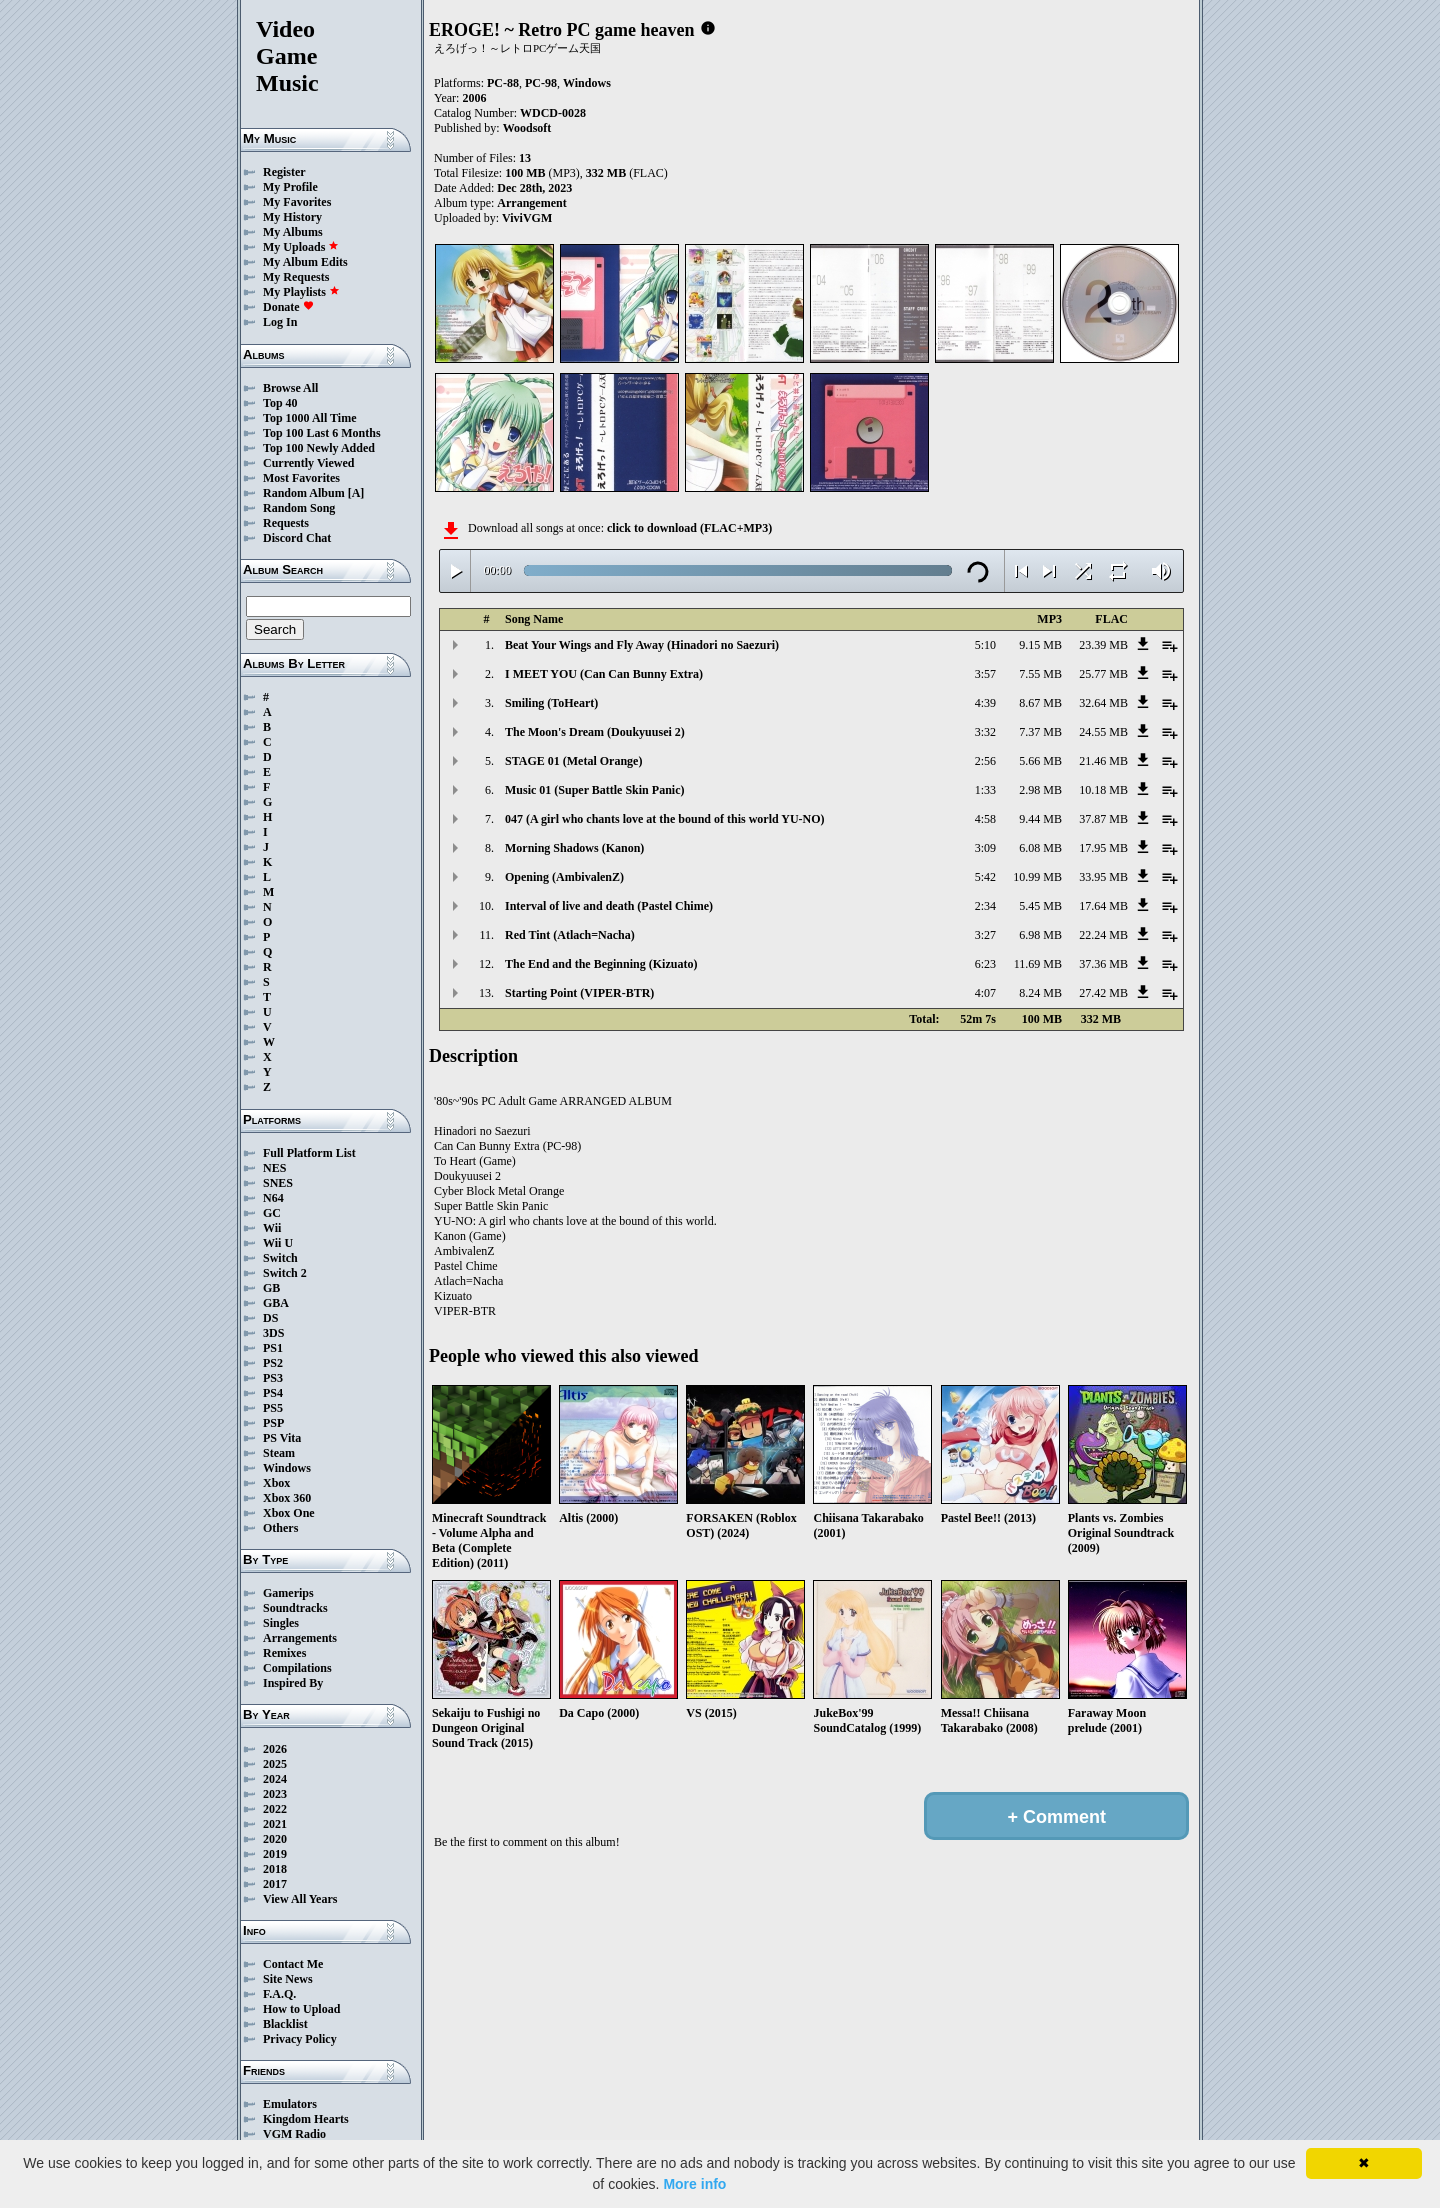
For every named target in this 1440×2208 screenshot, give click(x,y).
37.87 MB (1103, 819)
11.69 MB (1038, 964)
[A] (356, 493)
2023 (275, 1794)
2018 (275, 1869)
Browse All (290, 388)
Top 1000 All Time (309, 418)
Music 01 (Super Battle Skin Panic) (594, 790)
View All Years (300, 1899)
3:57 (985, 674)
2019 (275, 1854)
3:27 (985, 935)
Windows (287, 1468)
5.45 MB (1040, 906)
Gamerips (288, 1593)
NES (274, 1168)
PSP (273, 1423)
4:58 (985, 819)
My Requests (296, 277)
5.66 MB (1040, 761)
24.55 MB (1103, 732)
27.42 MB (1103, 993)
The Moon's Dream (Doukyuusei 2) (595, 732)
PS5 (273, 1408)
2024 (275, 1779)
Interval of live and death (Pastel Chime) (609, 906)
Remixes (284, 1653)
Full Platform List (309, 1153)
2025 (275, 1764)
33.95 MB (1103, 877)
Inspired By (293, 1683)
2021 (275, 1824)
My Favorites (297, 202)
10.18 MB (1103, 790)
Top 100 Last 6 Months (322, 433)
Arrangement (531, 203)
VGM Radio (294, 2134)
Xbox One (289, 1513)
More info (694, 2184)
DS (270, 1318)
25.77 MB (1103, 674)
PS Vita (282, 1438)
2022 (275, 1809)
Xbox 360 (287, 1498)
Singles (281, 1623)
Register (284, 172)
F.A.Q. (279, 1994)
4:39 (985, 703)
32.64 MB (1103, 703)
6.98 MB (1040, 935)
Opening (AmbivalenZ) (564, 877)
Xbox (276, 1483)
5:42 (985, 877)
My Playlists (301, 292)
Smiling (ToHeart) (551, 703)
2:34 (985, 906)
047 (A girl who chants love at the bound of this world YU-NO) (665, 819)
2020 (275, 1839)
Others (280, 1528)
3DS (273, 1333)
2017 (275, 1884)
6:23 (985, 964)
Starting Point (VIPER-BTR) (579, 993)
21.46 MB (1103, 761)
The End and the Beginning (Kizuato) (601, 964)
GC (272, 1213)
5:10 (985, 645)
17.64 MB (1103, 906)
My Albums (293, 232)
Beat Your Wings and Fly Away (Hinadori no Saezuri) (642, 645)
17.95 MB (1103, 848)
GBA (276, 1303)
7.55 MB (1040, 674)
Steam (279, 1453)
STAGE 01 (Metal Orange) (573, 761)
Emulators (290, 2104)
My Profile (290, 187)
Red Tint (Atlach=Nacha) (570, 935)
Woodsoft (527, 128)
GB (271, 1288)
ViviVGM (527, 218)
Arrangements (300, 1638)
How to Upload (301, 2009)
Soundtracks (295, 1608)
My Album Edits (305, 262)
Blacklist (285, 2024)
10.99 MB (1037, 877)
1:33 (985, 790)
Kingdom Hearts (306, 2119)
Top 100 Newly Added (319, 448)
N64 (273, 1198)
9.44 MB (1040, 819)
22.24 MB (1103, 935)
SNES (278, 1183)
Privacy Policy (300, 2039)
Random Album (304, 493)
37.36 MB (1103, 964)
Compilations (297, 1668)
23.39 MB (1103, 645)
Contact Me (293, 1964)
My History (292, 217)
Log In (280, 322)
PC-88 (503, 83)
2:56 (985, 761)
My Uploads (301, 247)
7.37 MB (1040, 732)
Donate (288, 307)
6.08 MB (1040, 848)
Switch (280, 1258)
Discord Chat (297, 538)
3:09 (985, 848)
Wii (272, 1228)
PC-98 (541, 83)
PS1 (273, 1348)
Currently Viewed (308, 463)
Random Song (299, 508)
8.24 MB (1040, 993)
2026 (275, 1749)
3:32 (985, 732)
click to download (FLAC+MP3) (689, 528)
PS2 (273, 1363)
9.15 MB (1040, 645)
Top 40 (280, 403)
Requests (286, 523)
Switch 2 (285, 1273)
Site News (288, 1979)
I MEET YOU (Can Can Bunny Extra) (604, 674)
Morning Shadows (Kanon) (574, 848)
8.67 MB (1040, 703)
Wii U (278, 1243)
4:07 (985, 993)
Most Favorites (301, 478)
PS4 (273, 1393)
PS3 (273, 1378)
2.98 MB (1040, 790)
